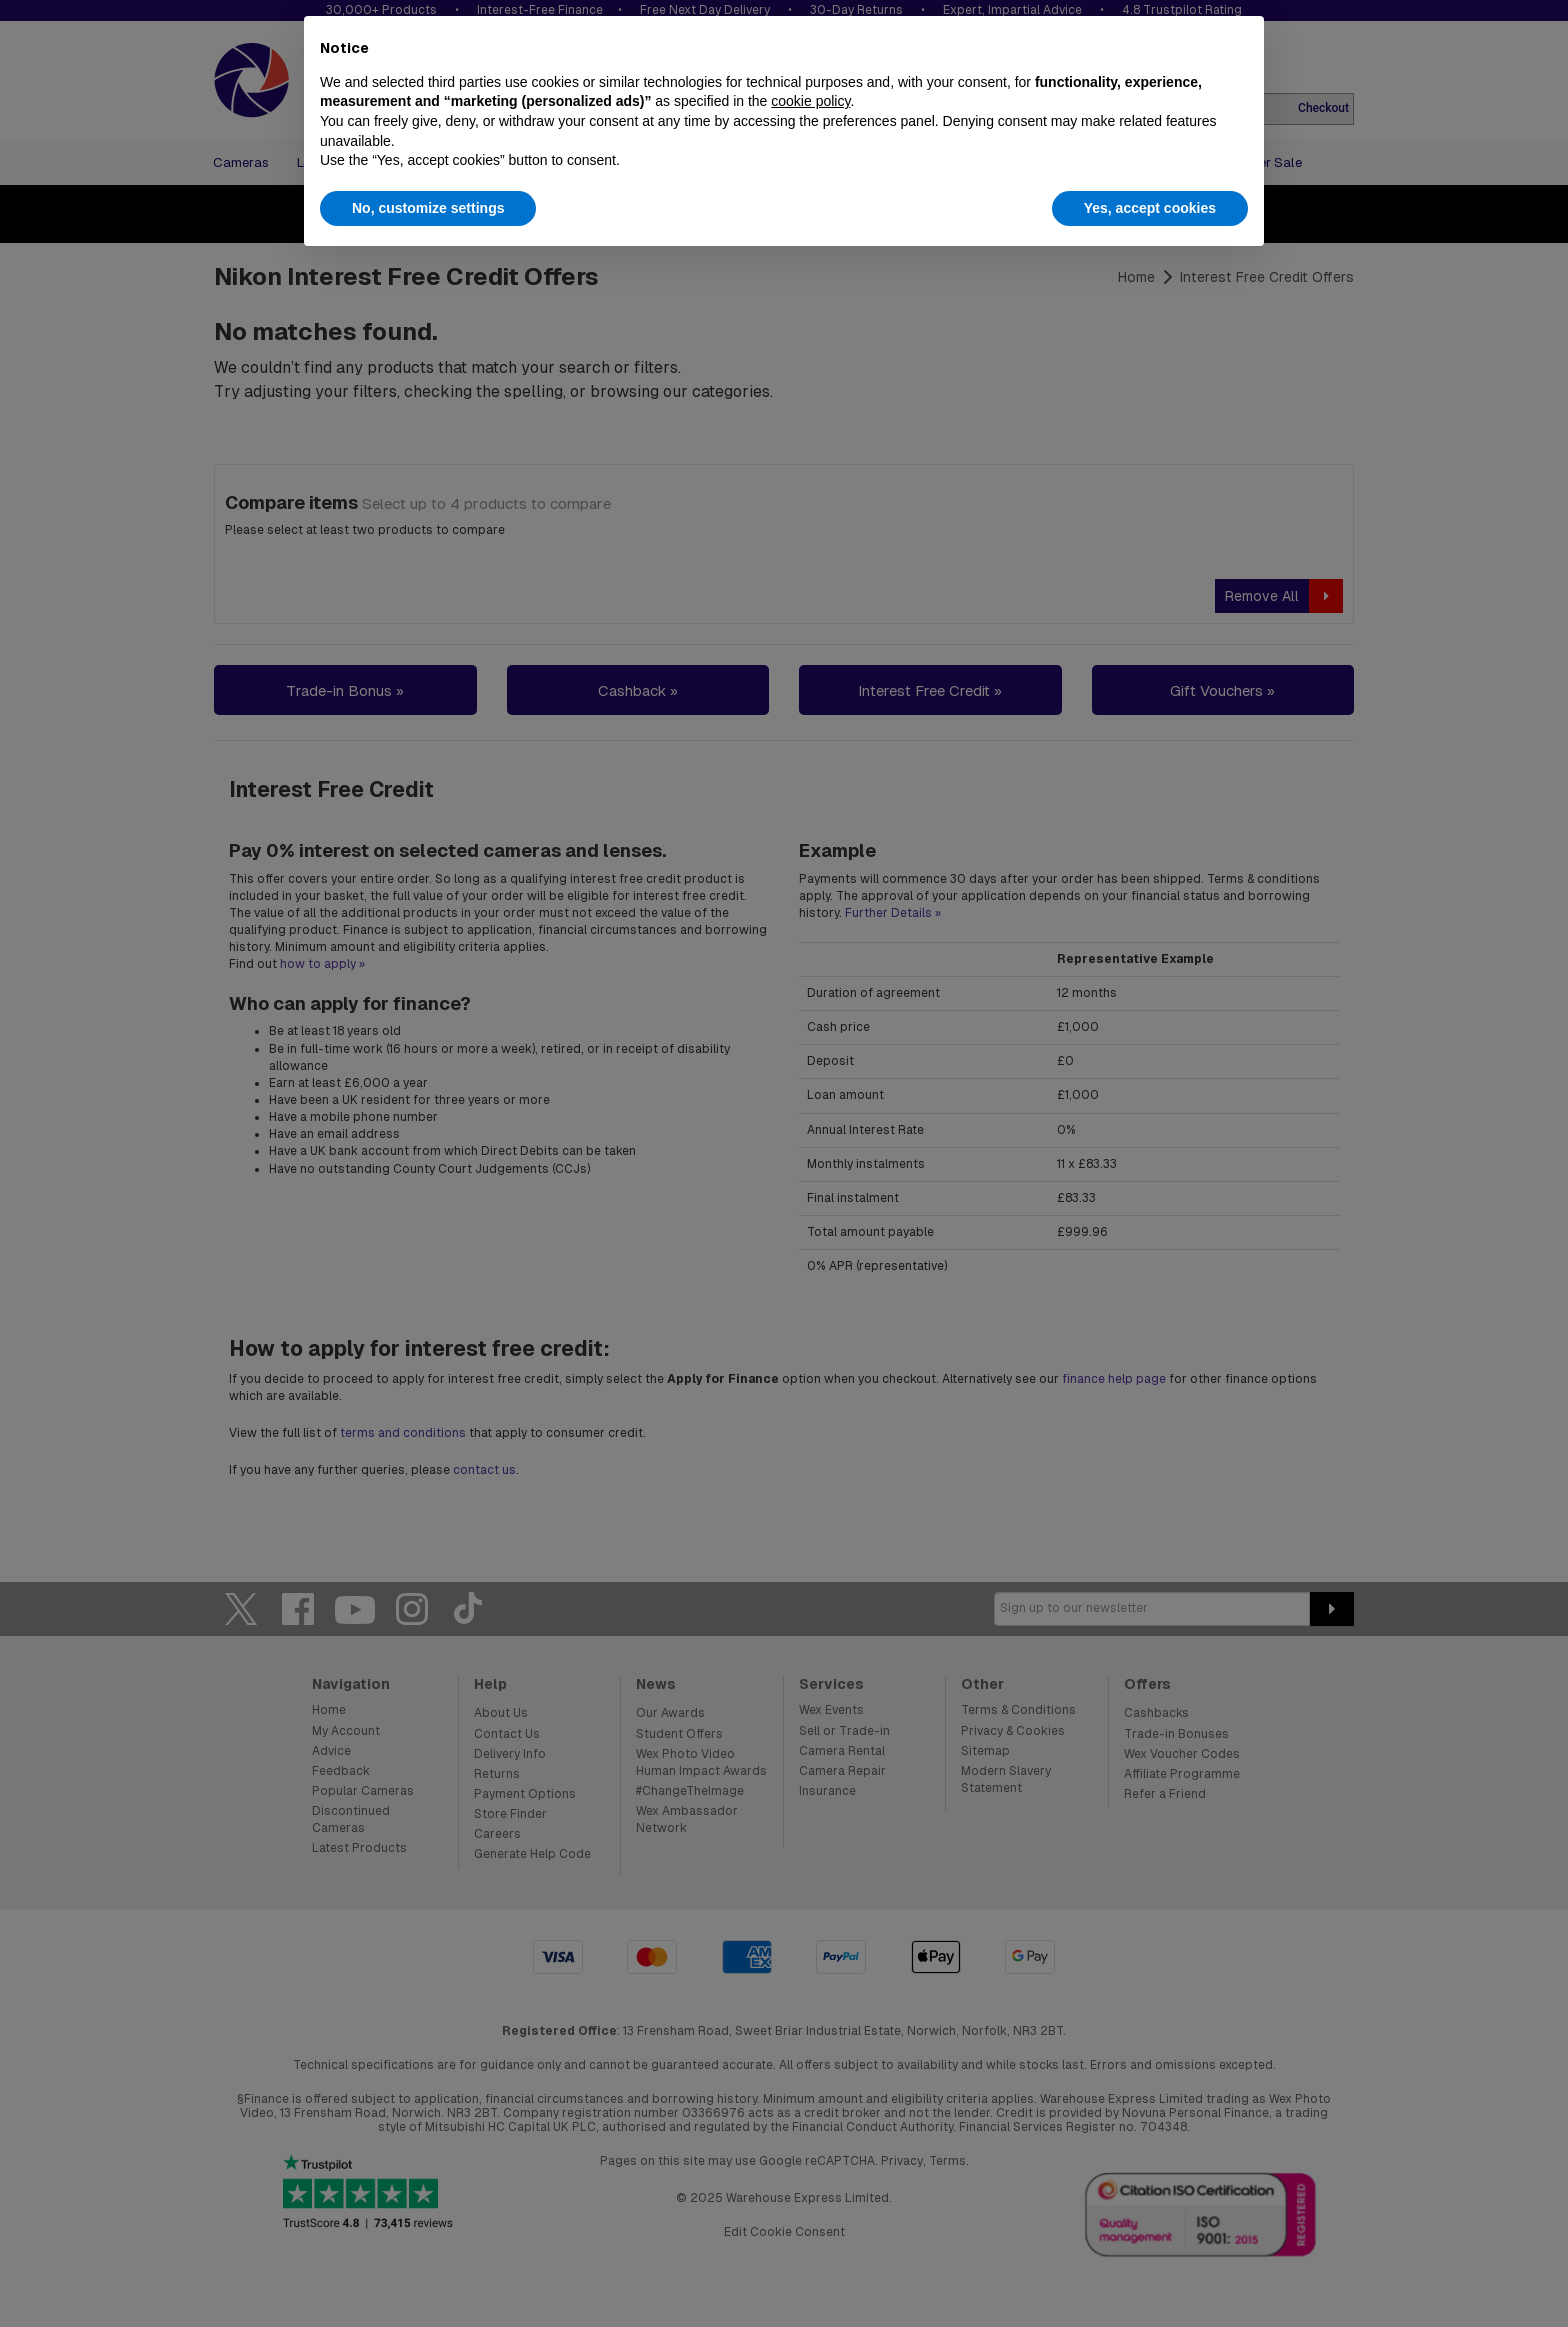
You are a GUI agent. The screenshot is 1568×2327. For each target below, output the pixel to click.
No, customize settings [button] (428, 208)
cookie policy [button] (810, 101)
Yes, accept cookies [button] (1150, 208)
